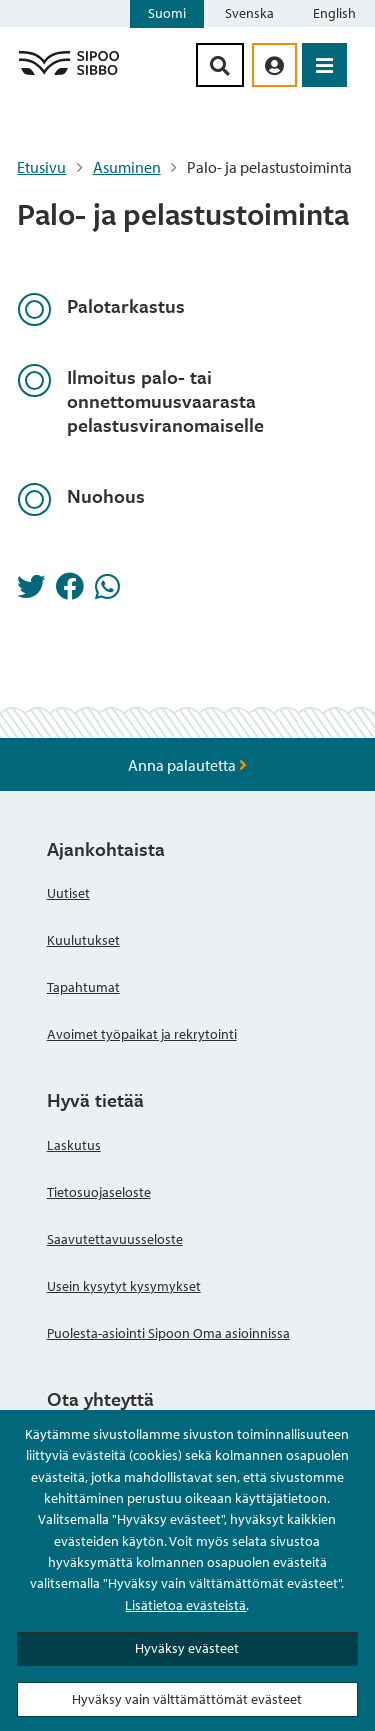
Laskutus (74, 1145)
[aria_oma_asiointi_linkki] (274, 65)
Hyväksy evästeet (187, 1648)
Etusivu (41, 167)
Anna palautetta (187, 765)
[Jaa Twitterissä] (31, 592)
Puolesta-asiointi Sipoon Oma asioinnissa (168, 1333)
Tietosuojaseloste (99, 1192)
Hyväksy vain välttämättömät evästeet (187, 1699)
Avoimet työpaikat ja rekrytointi (142, 1034)
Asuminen (127, 167)
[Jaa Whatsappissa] (107, 592)
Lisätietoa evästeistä (185, 1605)
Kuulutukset (83, 940)
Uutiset (68, 893)
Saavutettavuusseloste (115, 1239)
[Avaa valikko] (324, 65)
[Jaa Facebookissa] (70, 592)
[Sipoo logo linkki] (69, 74)
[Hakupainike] (220, 65)
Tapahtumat (83, 987)
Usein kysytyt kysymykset (124, 1286)
